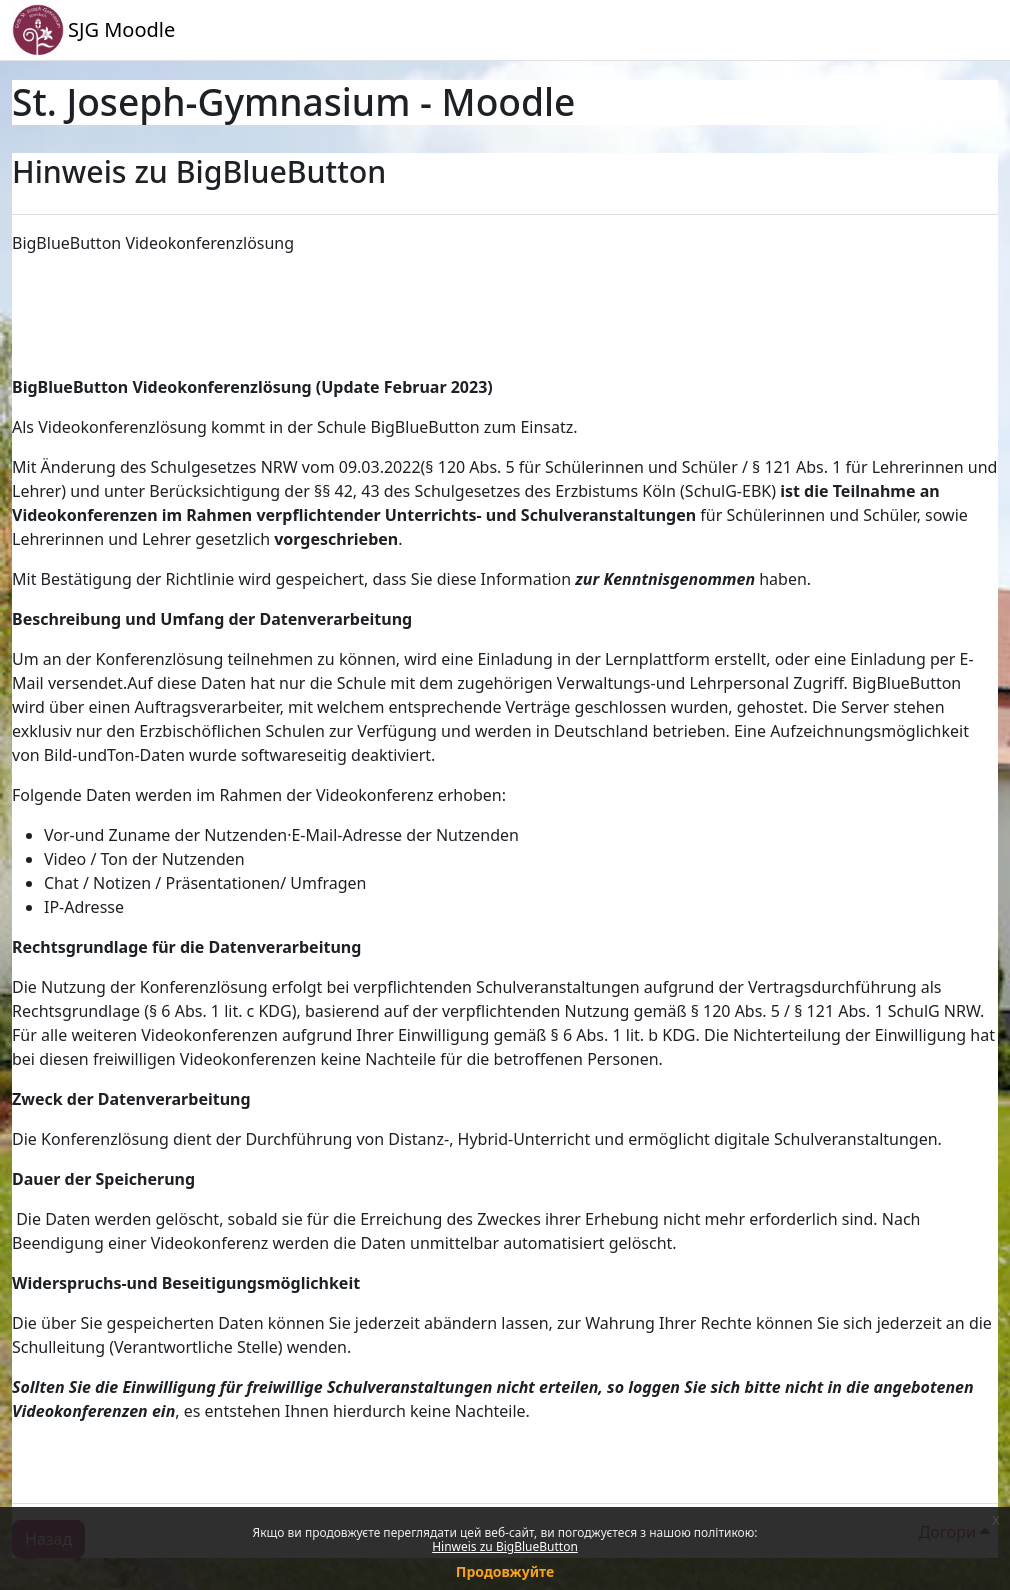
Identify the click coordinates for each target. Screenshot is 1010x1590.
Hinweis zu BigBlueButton (505, 1546)
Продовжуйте (505, 1571)
